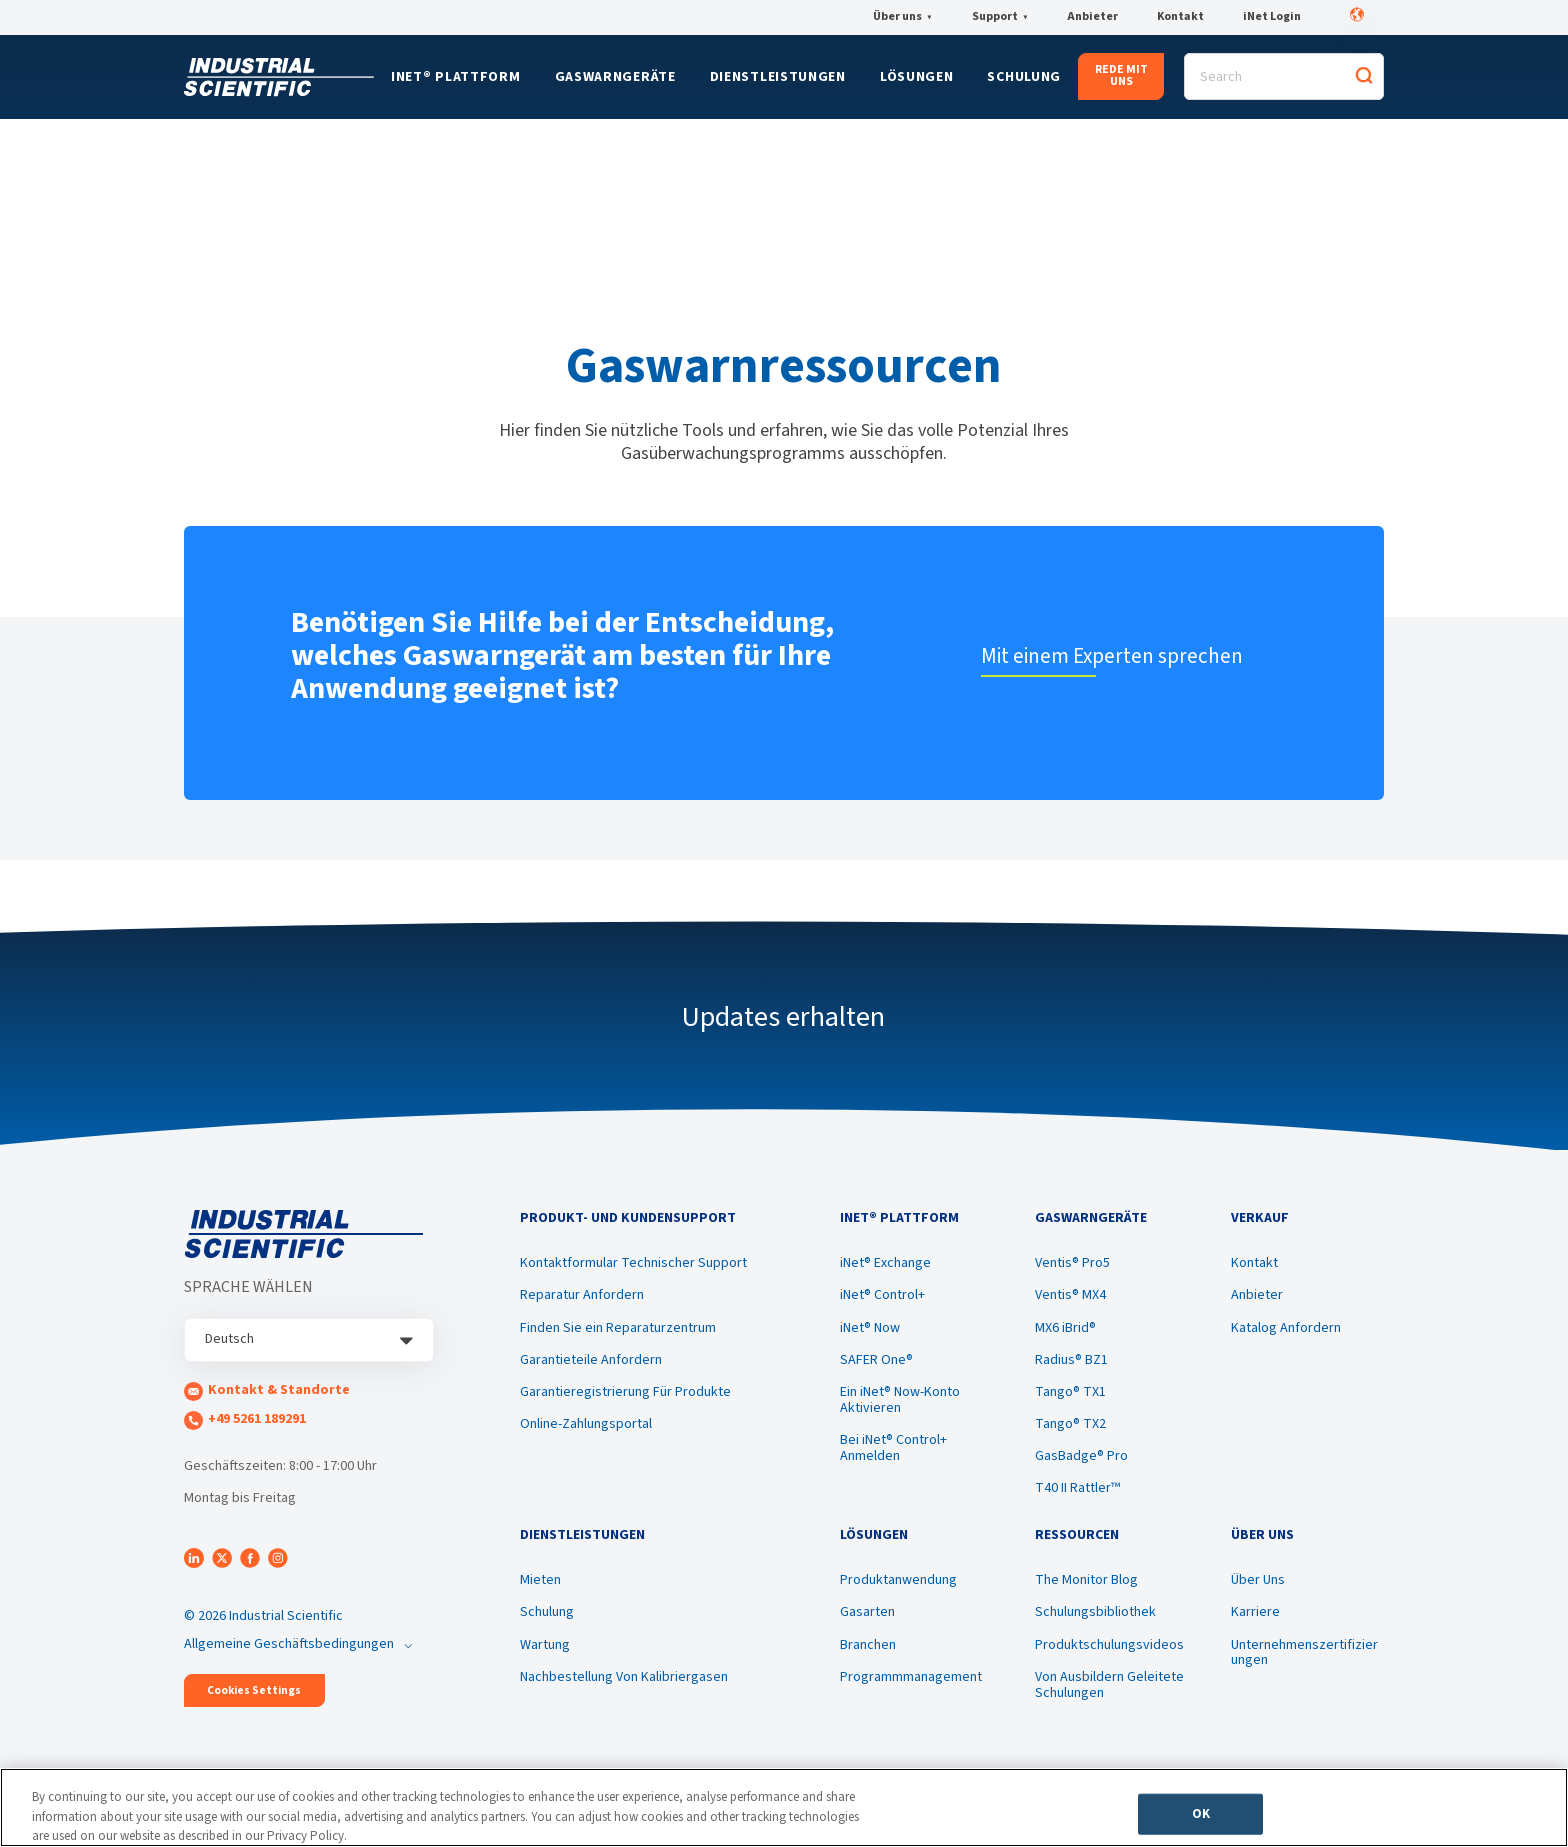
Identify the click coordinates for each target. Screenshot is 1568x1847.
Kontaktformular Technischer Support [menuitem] (633, 1263)
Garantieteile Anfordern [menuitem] (591, 1360)
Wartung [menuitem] (545, 1645)
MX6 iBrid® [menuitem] (1065, 1328)
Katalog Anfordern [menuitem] (1286, 1328)
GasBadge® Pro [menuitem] (1081, 1456)
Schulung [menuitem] (547, 1612)
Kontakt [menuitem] (1254, 1263)
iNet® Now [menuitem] (870, 1328)
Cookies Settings (254, 1690)
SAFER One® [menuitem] (876, 1360)
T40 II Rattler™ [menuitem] (1077, 1488)
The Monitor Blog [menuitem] (1086, 1580)
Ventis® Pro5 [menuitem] (1072, 1263)
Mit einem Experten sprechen (1112, 656)
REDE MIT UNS (1121, 75)
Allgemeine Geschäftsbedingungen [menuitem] (289, 1644)
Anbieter (1092, 17)
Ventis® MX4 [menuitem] (1070, 1295)
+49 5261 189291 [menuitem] (257, 1419)
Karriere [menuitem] (1255, 1612)
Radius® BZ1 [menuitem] (1071, 1360)
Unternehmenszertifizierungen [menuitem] (1304, 1653)
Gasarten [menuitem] (867, 1612)
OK (1201, 1813)
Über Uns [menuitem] (1258, 1580)
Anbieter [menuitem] (1257, 1295)
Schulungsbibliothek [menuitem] (1095, 1612)
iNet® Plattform (456, 77)
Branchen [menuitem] (868, 1645)
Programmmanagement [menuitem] (911, 1677)
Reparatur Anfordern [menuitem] (582, 1295)
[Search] (1284, 76)
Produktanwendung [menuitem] (898, 1580)
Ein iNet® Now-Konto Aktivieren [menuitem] (900, 1400)
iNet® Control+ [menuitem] (882, 1295)
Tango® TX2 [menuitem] (1070, 1424)
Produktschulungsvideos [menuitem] (1109, 1645)
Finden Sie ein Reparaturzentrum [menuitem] (618, 1328)
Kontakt (1180, 17)
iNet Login (1272, 17)
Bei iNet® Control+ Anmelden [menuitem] (893, 1448)
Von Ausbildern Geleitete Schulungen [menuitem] (1109, 1685)
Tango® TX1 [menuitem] (1070, 1392)
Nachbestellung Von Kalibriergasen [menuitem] (624, 1677)
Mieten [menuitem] (540, 1580)
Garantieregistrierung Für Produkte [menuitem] (625, 1392)
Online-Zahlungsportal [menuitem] (586, 1424)
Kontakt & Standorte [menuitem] (279, 1390)
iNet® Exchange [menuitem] (885, 1263)
